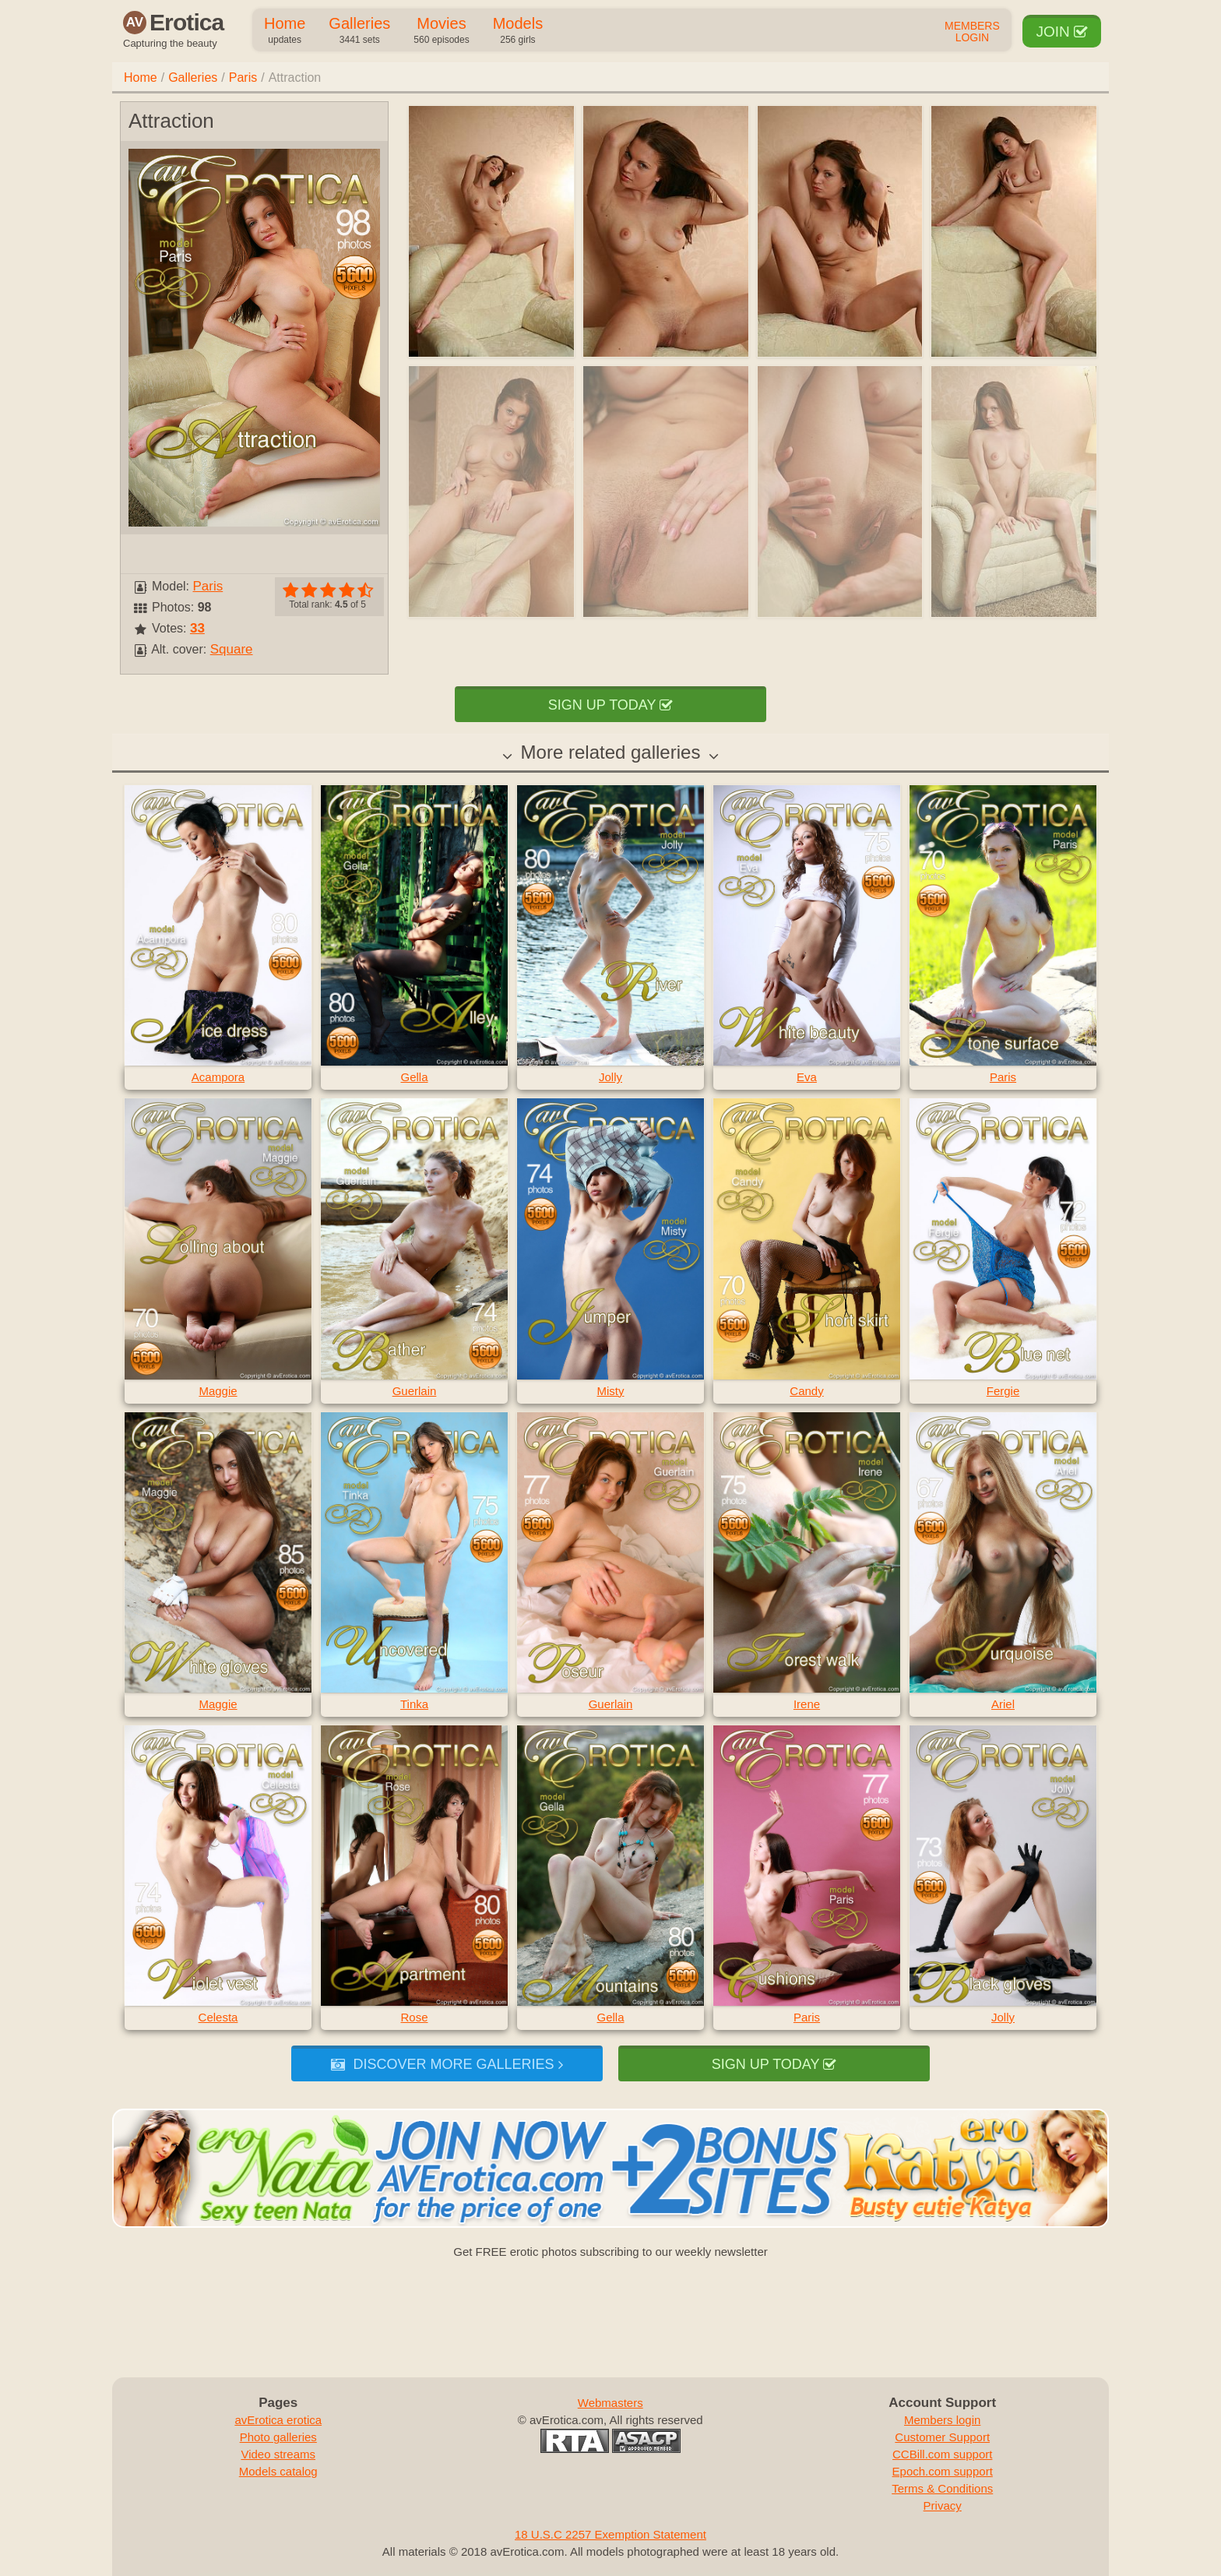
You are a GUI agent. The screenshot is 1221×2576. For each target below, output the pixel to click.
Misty (611, 1390)
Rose (414, 2017)
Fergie (1003, 1390)
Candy (806, 1390)
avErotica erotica (278, 2419)
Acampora (218, 1077)
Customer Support (942, 2437)
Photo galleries (278, 2437)
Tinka (414, 1704)
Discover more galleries (446, 2064)
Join (1062, 31)
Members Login (972, 32)
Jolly (610, 1077)
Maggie (218, 1390)
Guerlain (414, 1390)
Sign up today (610, 705)
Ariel (1003, 1704)
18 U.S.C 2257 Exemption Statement (610, 2534)
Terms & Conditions (942, 2488)
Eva (807, 1077)
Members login (942, 2419)
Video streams (278, 2454)
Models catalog (278, 2471)
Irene (806, 1704)
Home (284, 31)
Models (518, 31)
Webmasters (610, 2402)
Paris (243, 77)
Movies (441, 31)
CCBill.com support (942, 2454)
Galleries (359, 31)
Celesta (218, 2017)
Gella (414, 1077)
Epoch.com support (942, 2471)
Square (231, 649)
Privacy (943, 2505)
